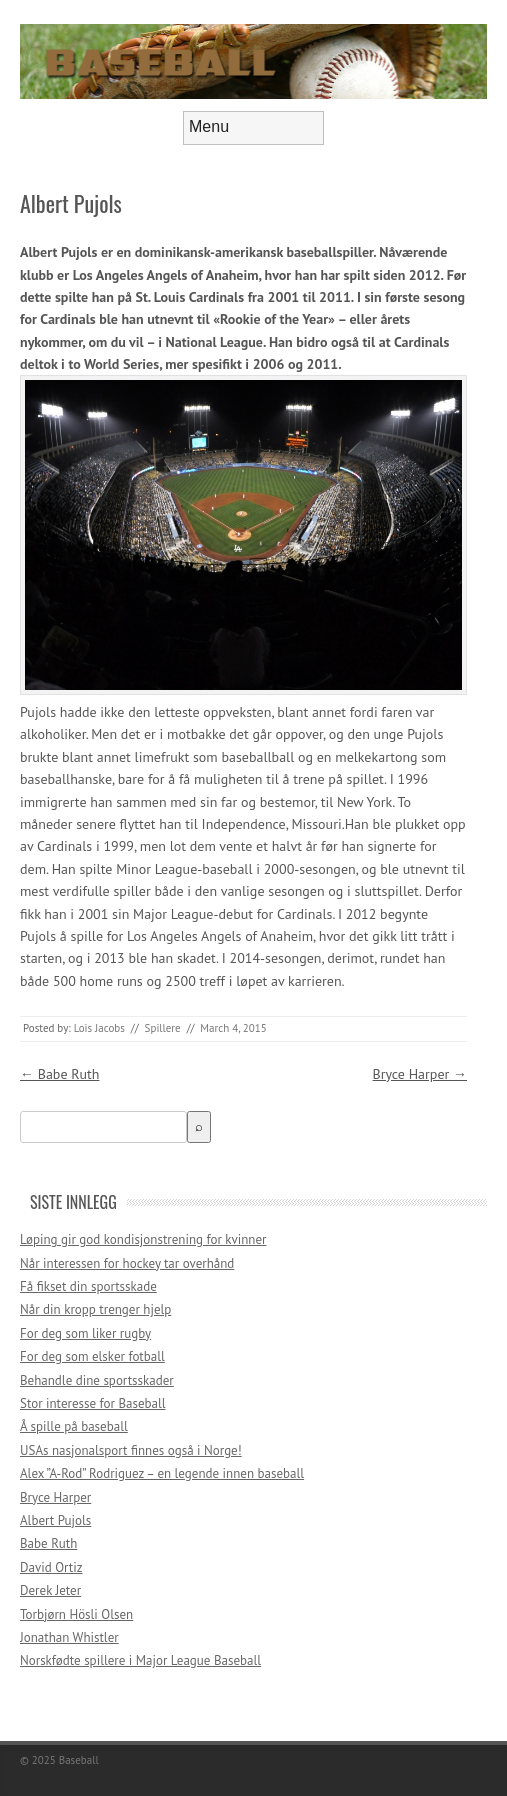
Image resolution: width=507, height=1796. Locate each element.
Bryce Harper (420, 1074)
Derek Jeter (50, 1590)
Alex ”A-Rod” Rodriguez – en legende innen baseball (162, 1473)
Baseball (79, 1760)
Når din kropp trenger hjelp (95, 1309)
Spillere (163, 1028)
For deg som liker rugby (85, 1333)
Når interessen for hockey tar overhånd (127, 1263)
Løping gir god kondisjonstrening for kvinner (143, 1239)
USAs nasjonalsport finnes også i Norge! (131, 1450)
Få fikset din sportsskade (88, 1286)
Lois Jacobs (99, 1028)
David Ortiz (51, 1567)
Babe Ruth (59, 1074)
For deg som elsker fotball (92, 1356)
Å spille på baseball (74, 1426)
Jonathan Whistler (69, 1637)
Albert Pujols (55, 1520)
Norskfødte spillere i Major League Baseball (140, 1660)
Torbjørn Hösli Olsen (76, 1614)
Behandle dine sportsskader (97, 1380)
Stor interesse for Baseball (93, 1403)
